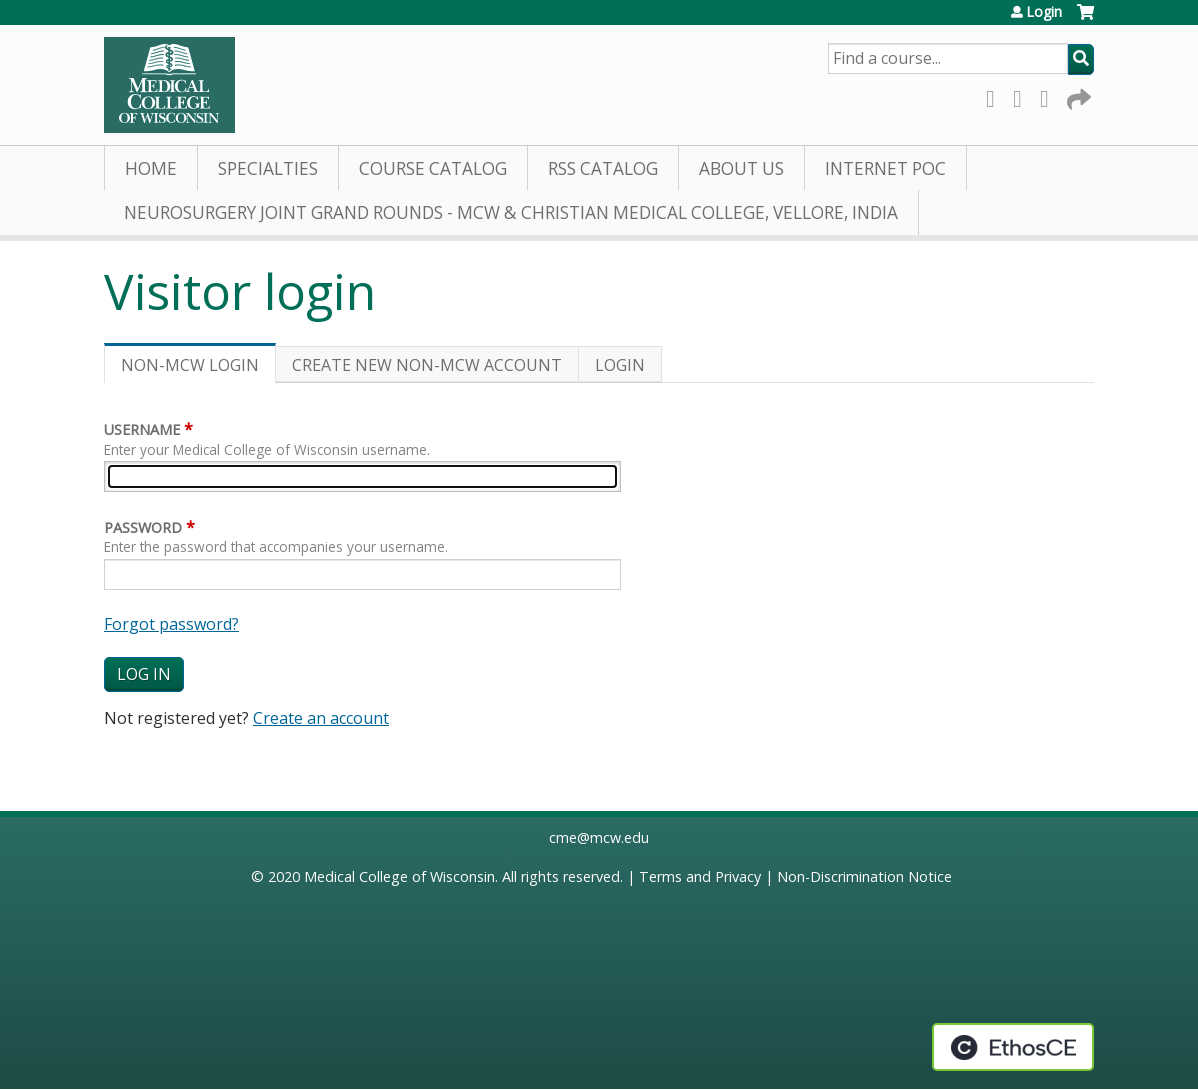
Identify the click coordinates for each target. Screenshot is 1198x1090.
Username (142, 429)
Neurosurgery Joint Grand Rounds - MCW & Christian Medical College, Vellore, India (511, 212)
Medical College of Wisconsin (399, 876)
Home (151, 168)
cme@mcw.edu (599, 837)
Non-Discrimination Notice (864, 876)
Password (143, 527)
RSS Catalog (603, 168)
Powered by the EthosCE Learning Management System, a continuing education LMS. (1013, 1047)
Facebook (996, 95)
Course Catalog (433, 168)
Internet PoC (885, 168)
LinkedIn (1050, 95)
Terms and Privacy (700, 876)
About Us (741, 168)
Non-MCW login (198, 368)
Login (1044, 12)
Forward (1077, 95)
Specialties (268, 168)
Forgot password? (171, 624)
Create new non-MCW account (427, 365)
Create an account (321, 718)
